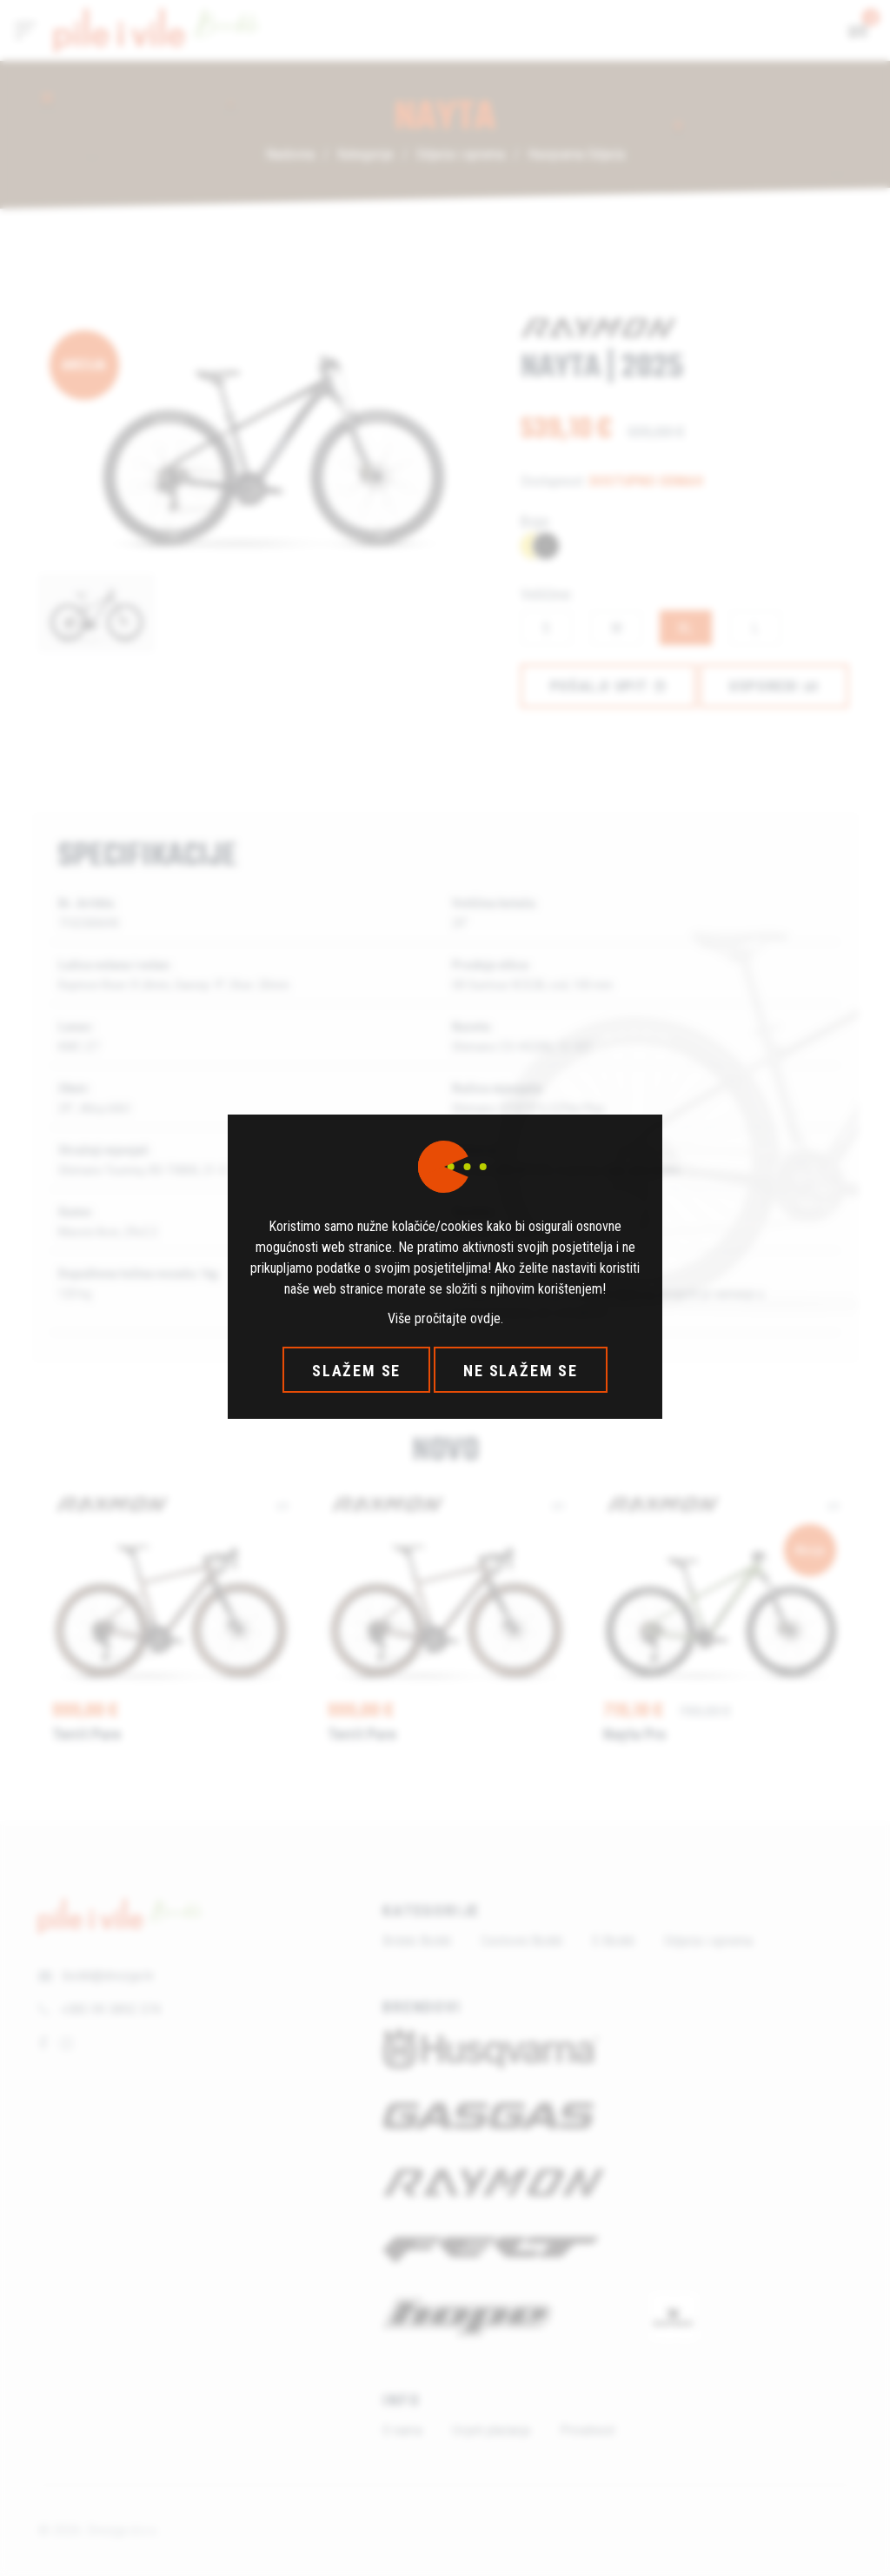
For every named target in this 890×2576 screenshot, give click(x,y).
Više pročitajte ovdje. (445, 1318)
